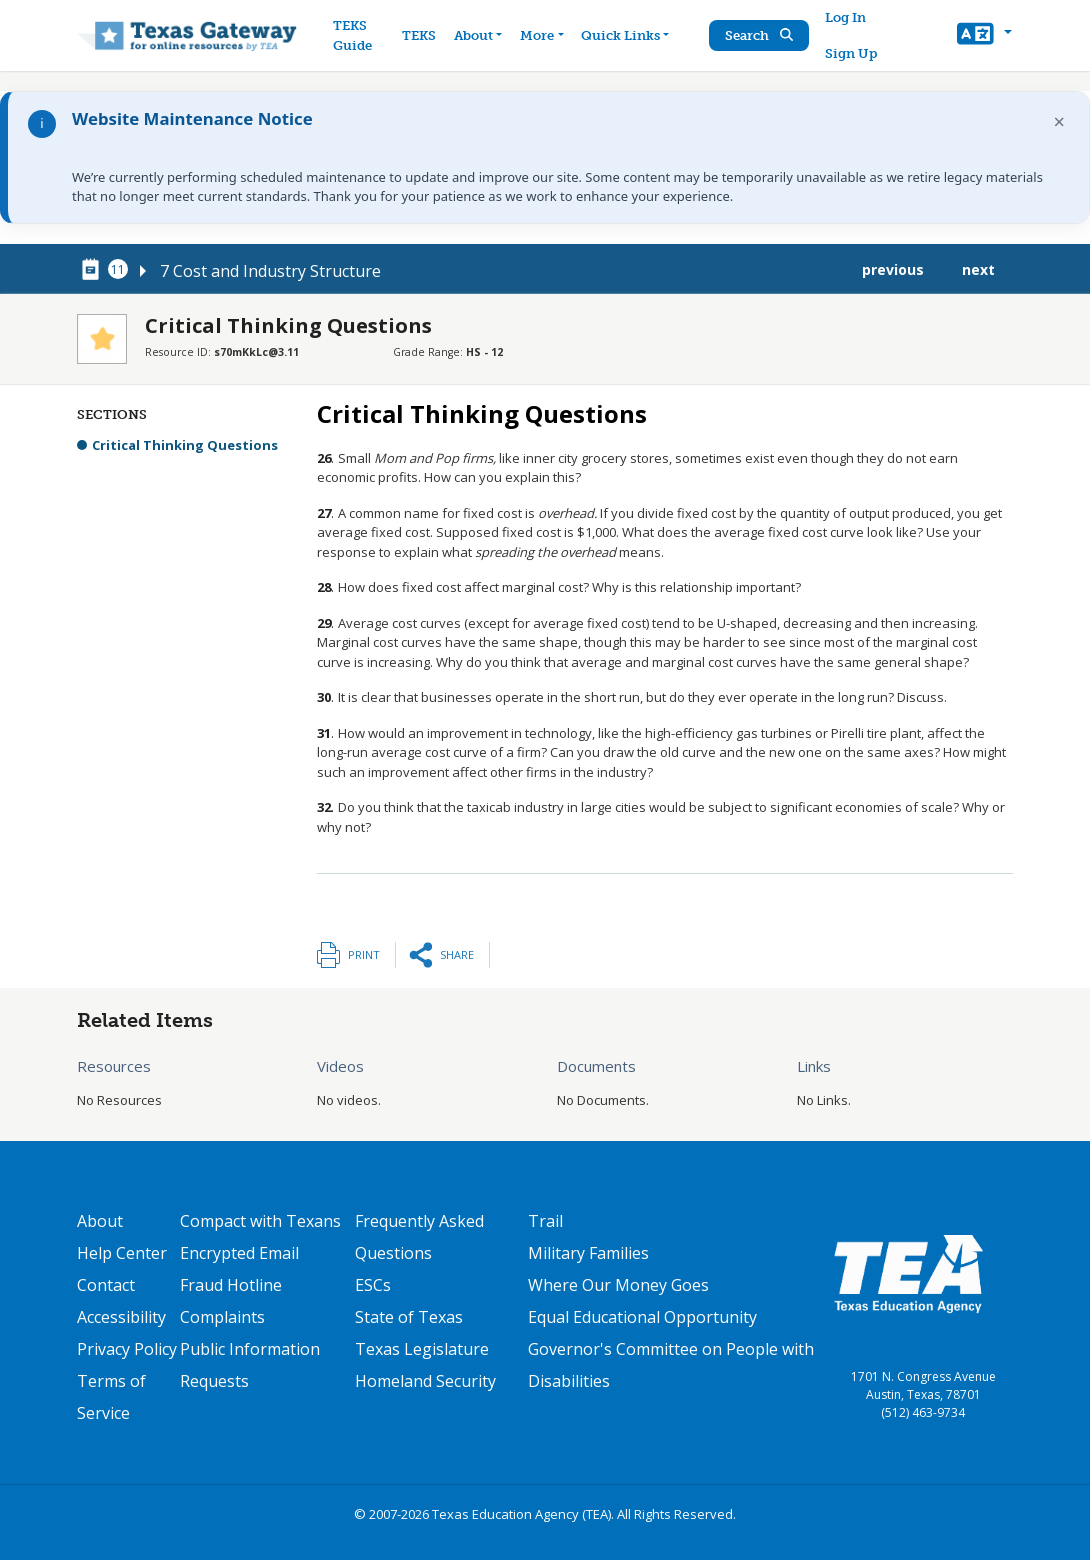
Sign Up (852, 53)
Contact (106, 1285)
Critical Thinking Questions (185, 445)
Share (457, 954)
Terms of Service (111, 1397)
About (100, 1221)
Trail (545, 1221)
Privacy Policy (127, 1349)
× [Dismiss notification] (1059, 121)
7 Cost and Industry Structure (270, 271)
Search (760, 35)
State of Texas (409, 1317)
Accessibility (121, 1317)
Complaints (222, 1317)
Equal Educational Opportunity (642, 1317)
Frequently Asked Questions (419, 1237)
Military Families (588, 1253)
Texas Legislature (422, 1349)
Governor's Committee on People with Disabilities (671, 1365)
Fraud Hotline (231, 1285)
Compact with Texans (260, 1221)
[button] (984, 36)
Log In (846, 17)
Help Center (122, 1253)
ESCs (373, 1285)
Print (364, 954)
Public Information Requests (250, 1365)
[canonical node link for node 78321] (94, 270)
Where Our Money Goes (618, 1285)
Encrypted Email (239, 1253)
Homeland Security (425, 1381)
